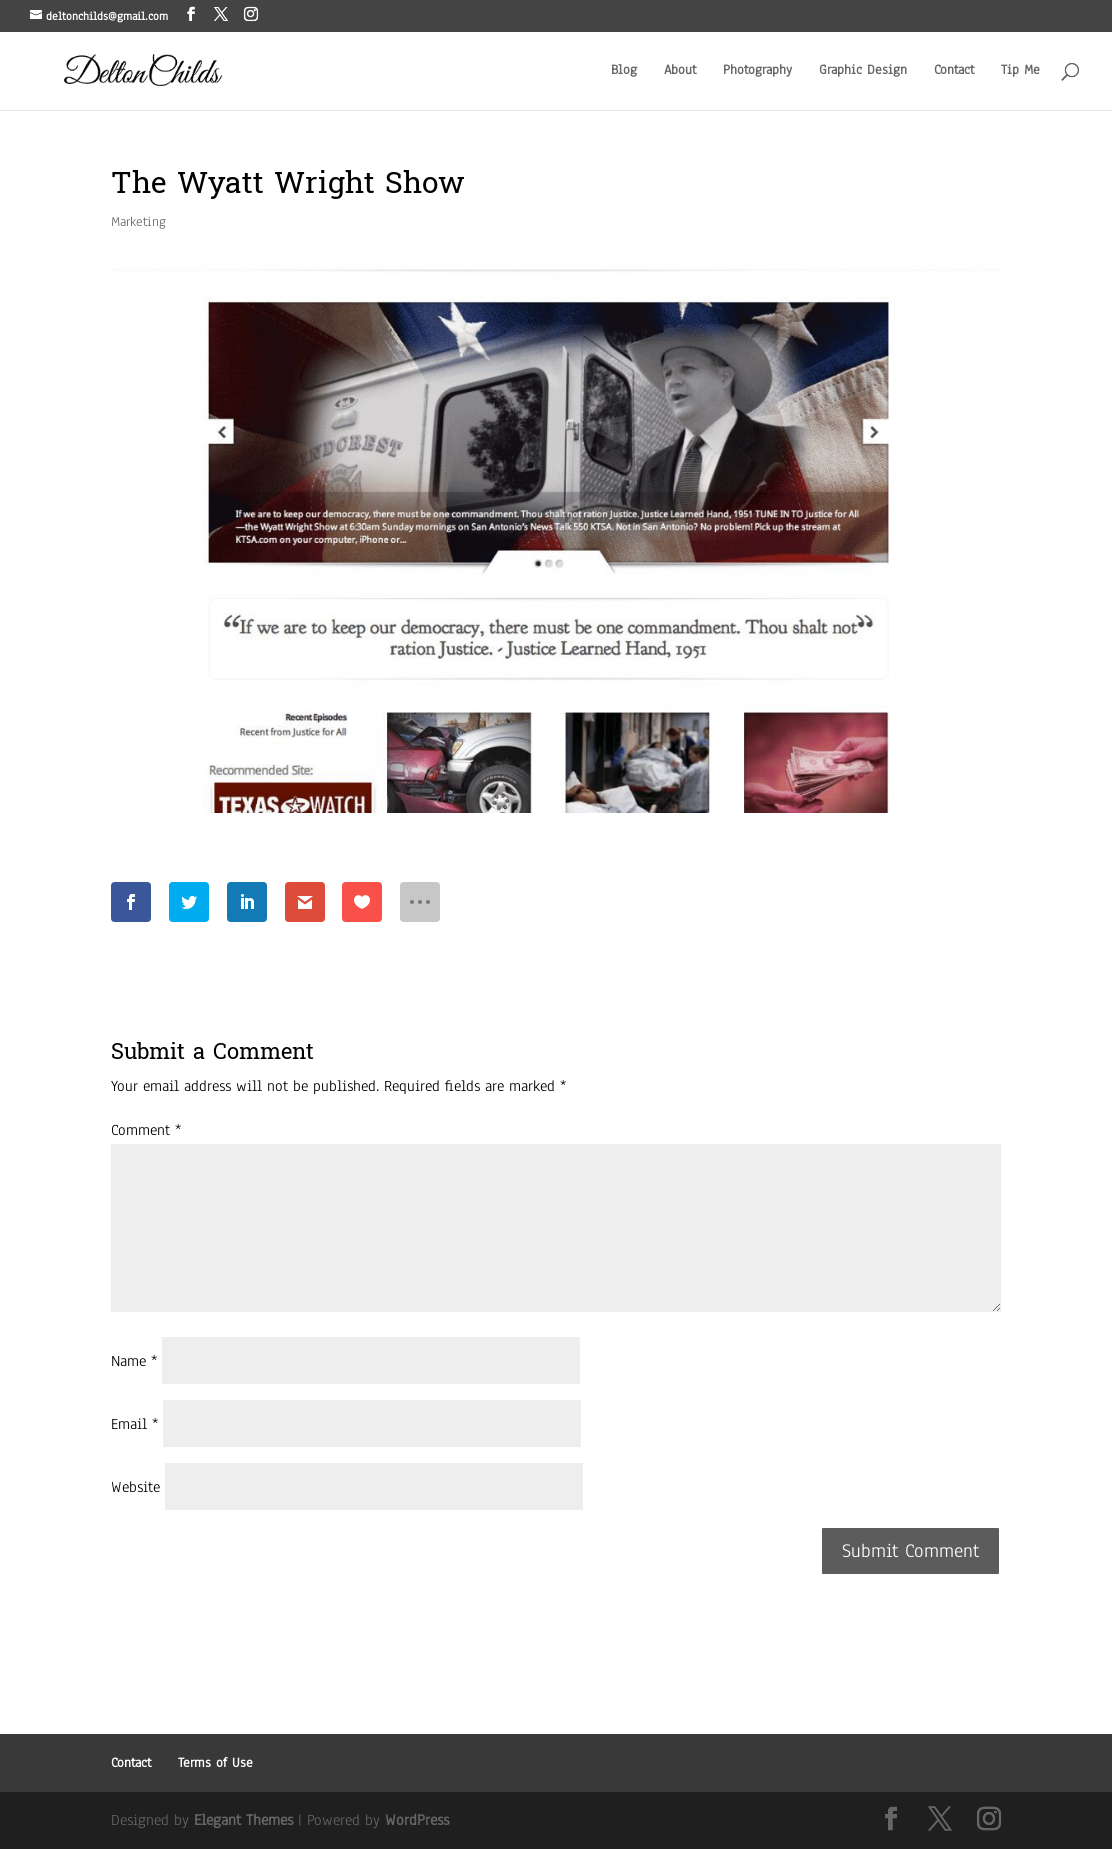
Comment (146, 1130)
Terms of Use (215, 1763)
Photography (757, 71)
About (680, 71)
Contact (954, 71)
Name (134, 1361)
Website (135, 1487)
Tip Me (1020, 71)
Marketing (138, 222)
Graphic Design (863, 71)
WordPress (417, 1820)
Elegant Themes (243, 1820)
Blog (624, 71)
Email (134, 1424)
